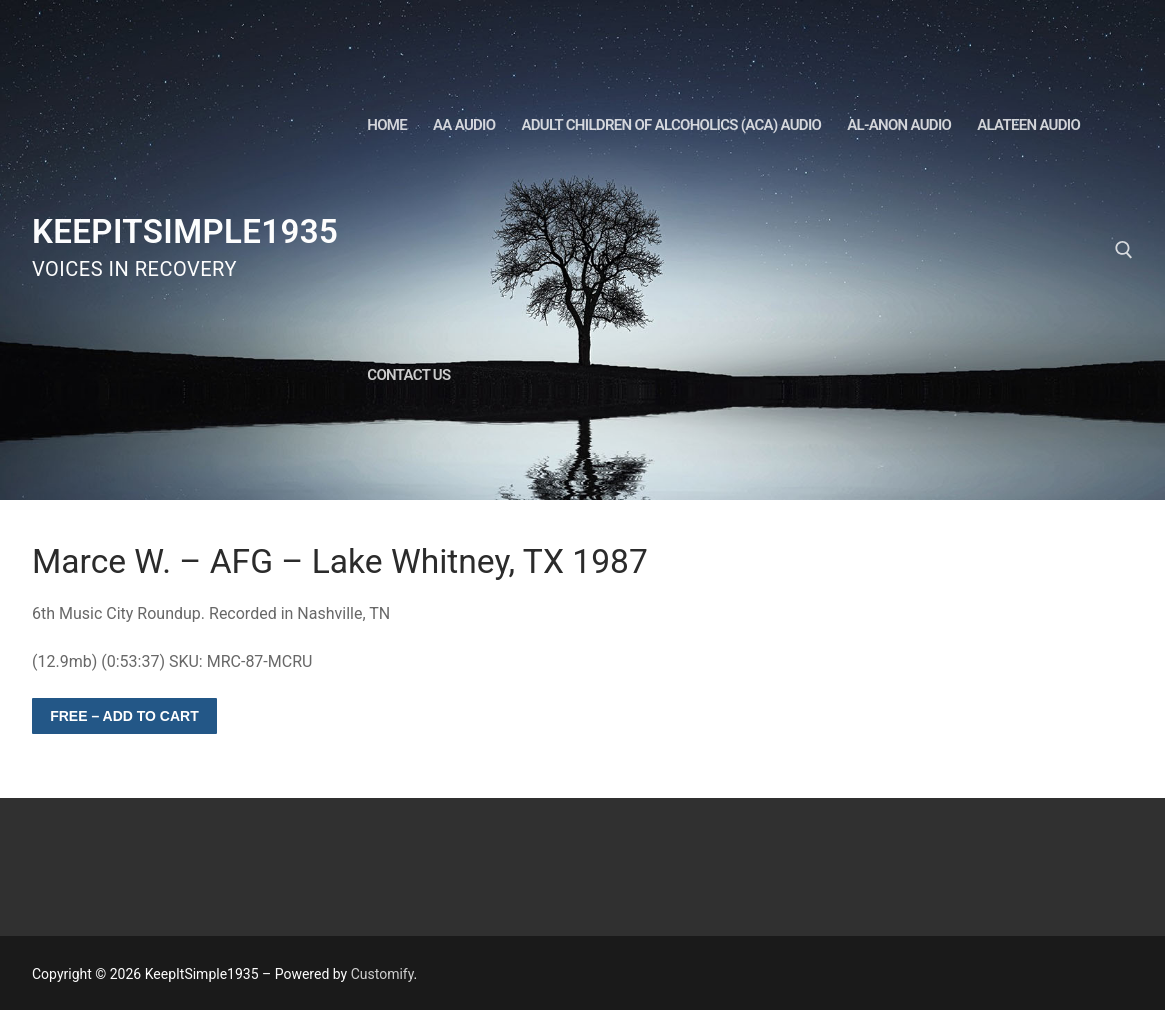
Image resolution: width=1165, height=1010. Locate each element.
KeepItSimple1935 (185, 231)
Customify (382, 974)
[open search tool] (1124, 250)
